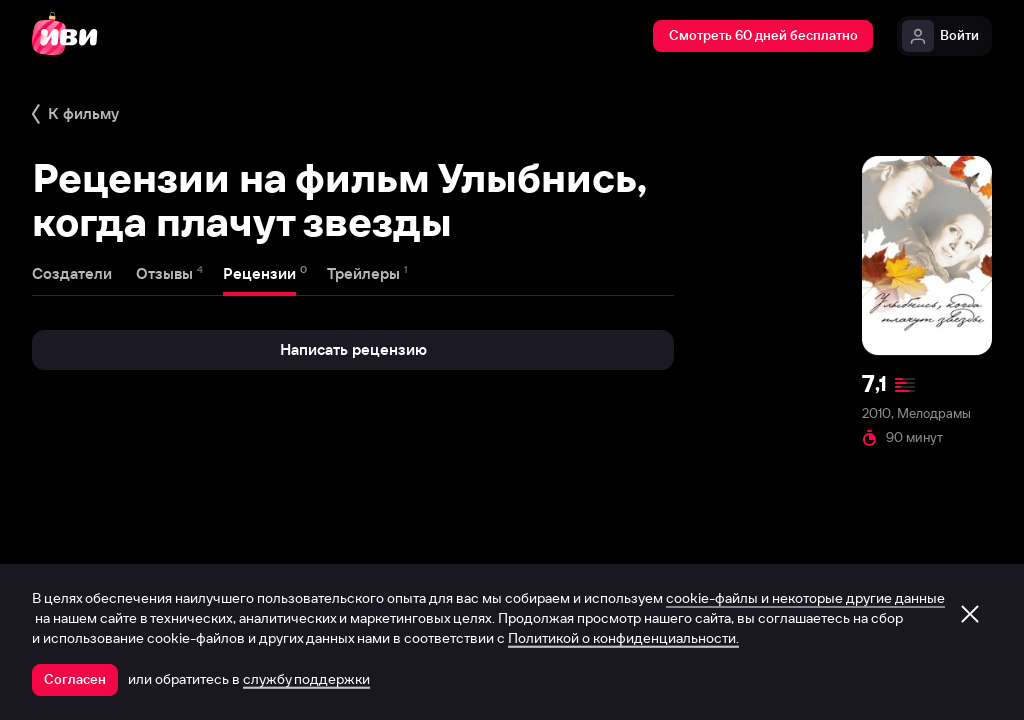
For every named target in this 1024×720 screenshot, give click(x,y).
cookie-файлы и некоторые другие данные (805, 598)
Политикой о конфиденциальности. (623, 638)
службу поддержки (306, 679)
